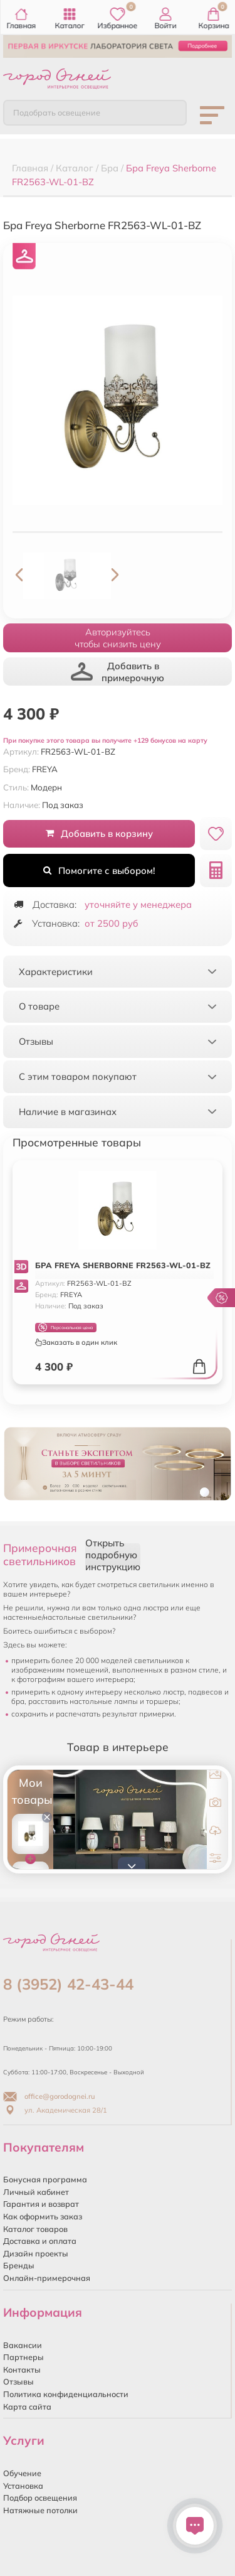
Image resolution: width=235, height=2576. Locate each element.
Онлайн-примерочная (46, 2278)
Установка (23, 2486)
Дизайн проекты (35, 2253)
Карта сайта (27, 2406)
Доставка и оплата (39, 2241)
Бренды (18, 2265)
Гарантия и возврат (41, 2204)
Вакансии (22, 2345)
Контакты (22, 2369)
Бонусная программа (45, 2179)
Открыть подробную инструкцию (112, 1555)
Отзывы (18, 2381)
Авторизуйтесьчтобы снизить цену (118, 638)
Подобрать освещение (56, 112)
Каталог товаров (35, 2229)
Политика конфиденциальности (65, 2394)
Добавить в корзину (99, 833)
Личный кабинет (36, 2192)
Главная (21, 19)
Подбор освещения (40, 2497)
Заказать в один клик (76, 1342)
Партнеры (23, 2357)
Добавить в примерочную (118, 672)
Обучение (22, 2473)
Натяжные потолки (40, 2510)
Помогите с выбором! (99, 870)
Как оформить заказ (42, 2216)
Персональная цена (65, 1327)
